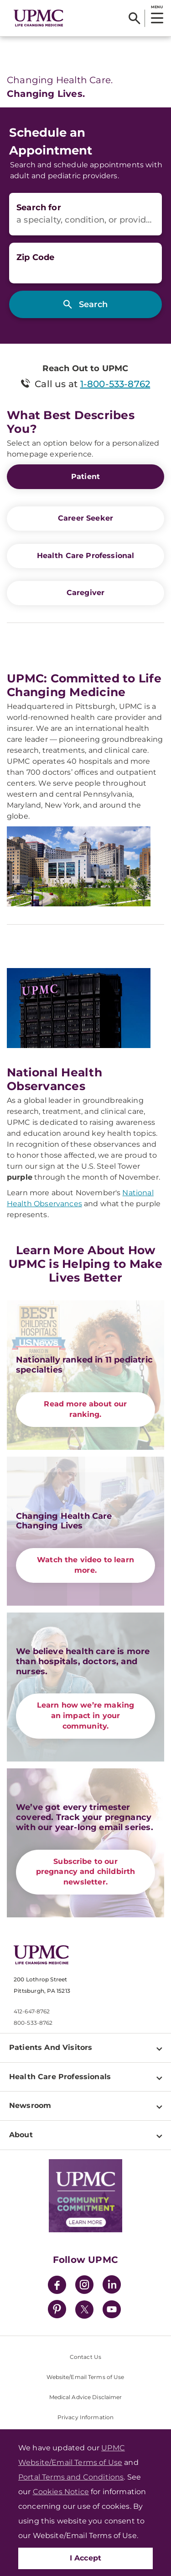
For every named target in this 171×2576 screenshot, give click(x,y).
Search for (38, 207)
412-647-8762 (32, 2011)
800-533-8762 (33, 2022)
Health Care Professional (86, 555)
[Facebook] (57, 2286)
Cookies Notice (61, 2491)
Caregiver (85, 592)
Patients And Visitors (50, 2047)
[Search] (134, 18)
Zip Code (35, 257)
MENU (156, 7)
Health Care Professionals (60, 2076)
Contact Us (85, 2356)
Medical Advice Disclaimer (85, 2397)
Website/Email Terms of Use (85, 2377)
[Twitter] (84, 2309)
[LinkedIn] (112, 2286)
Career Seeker (85, 518)
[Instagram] (84, 2286)
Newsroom (30, 2105)
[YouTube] (112, 2310)
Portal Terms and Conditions (71, 2477)
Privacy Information (85, 2417)
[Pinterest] (57, 2310)
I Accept (86, 2558)
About (21, 2134)
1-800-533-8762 (115, 383)
